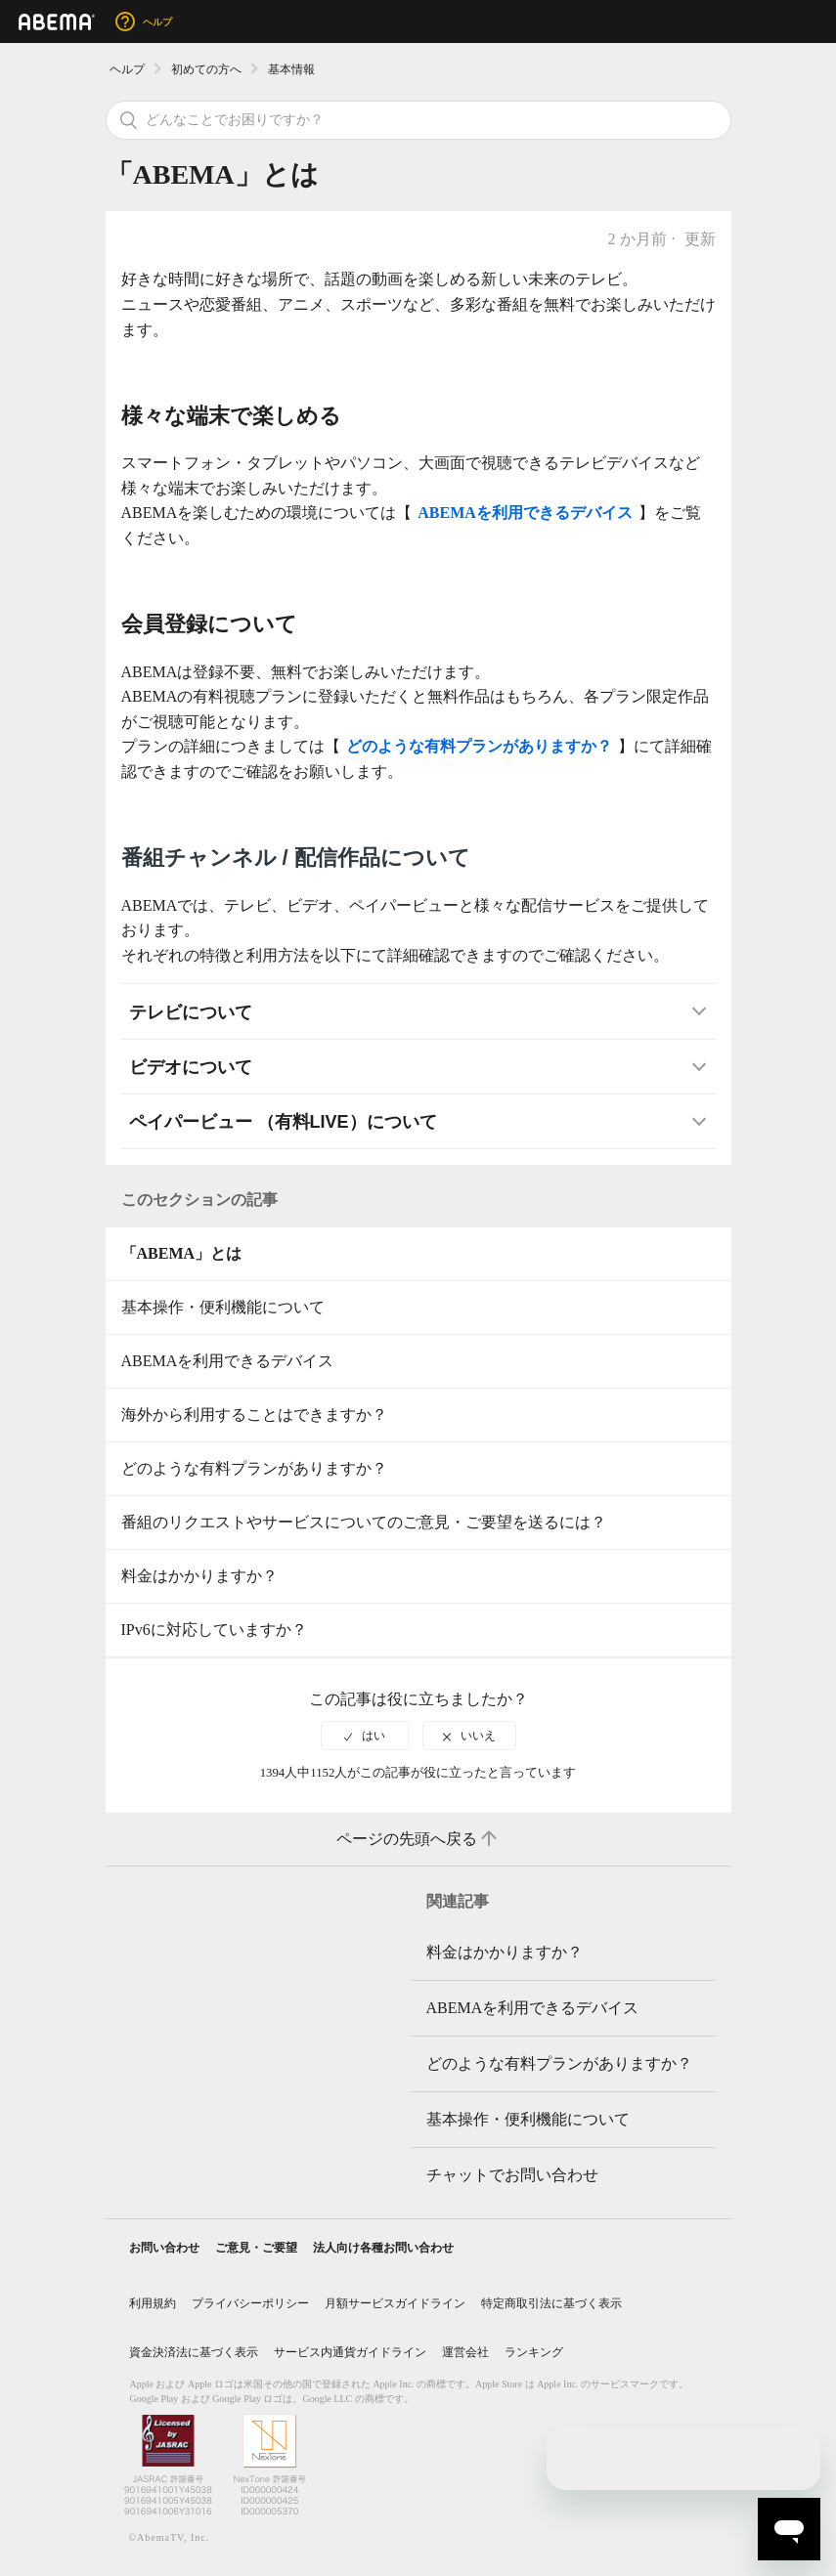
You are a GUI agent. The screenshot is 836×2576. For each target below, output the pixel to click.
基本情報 (291, 69)
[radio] (365, 1735)
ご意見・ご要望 (256, 2247)
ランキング (534, 2352)
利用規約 (152, 2303)
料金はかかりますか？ (199, 1575)
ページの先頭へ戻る (418, 1839)
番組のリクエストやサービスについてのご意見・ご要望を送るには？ (363, 1522)
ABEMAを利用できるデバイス (227, 1360)
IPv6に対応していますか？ (214, 1629)
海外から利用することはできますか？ (254, 1414)
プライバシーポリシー (250, 2303)
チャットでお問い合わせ (512, 2175)
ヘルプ (127, 69)
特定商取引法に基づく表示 (551, 2303)
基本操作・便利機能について (223, 1307)
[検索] (418, 120)
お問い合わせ (164, 2247)
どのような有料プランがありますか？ (254, 1468)
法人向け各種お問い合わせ (383, 2247)
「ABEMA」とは (181, 1253)
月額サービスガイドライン (395, 2303)
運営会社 (465, 2352)
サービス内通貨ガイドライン (350, 2352)
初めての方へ (206, 69)
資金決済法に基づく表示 (193, 2352)
